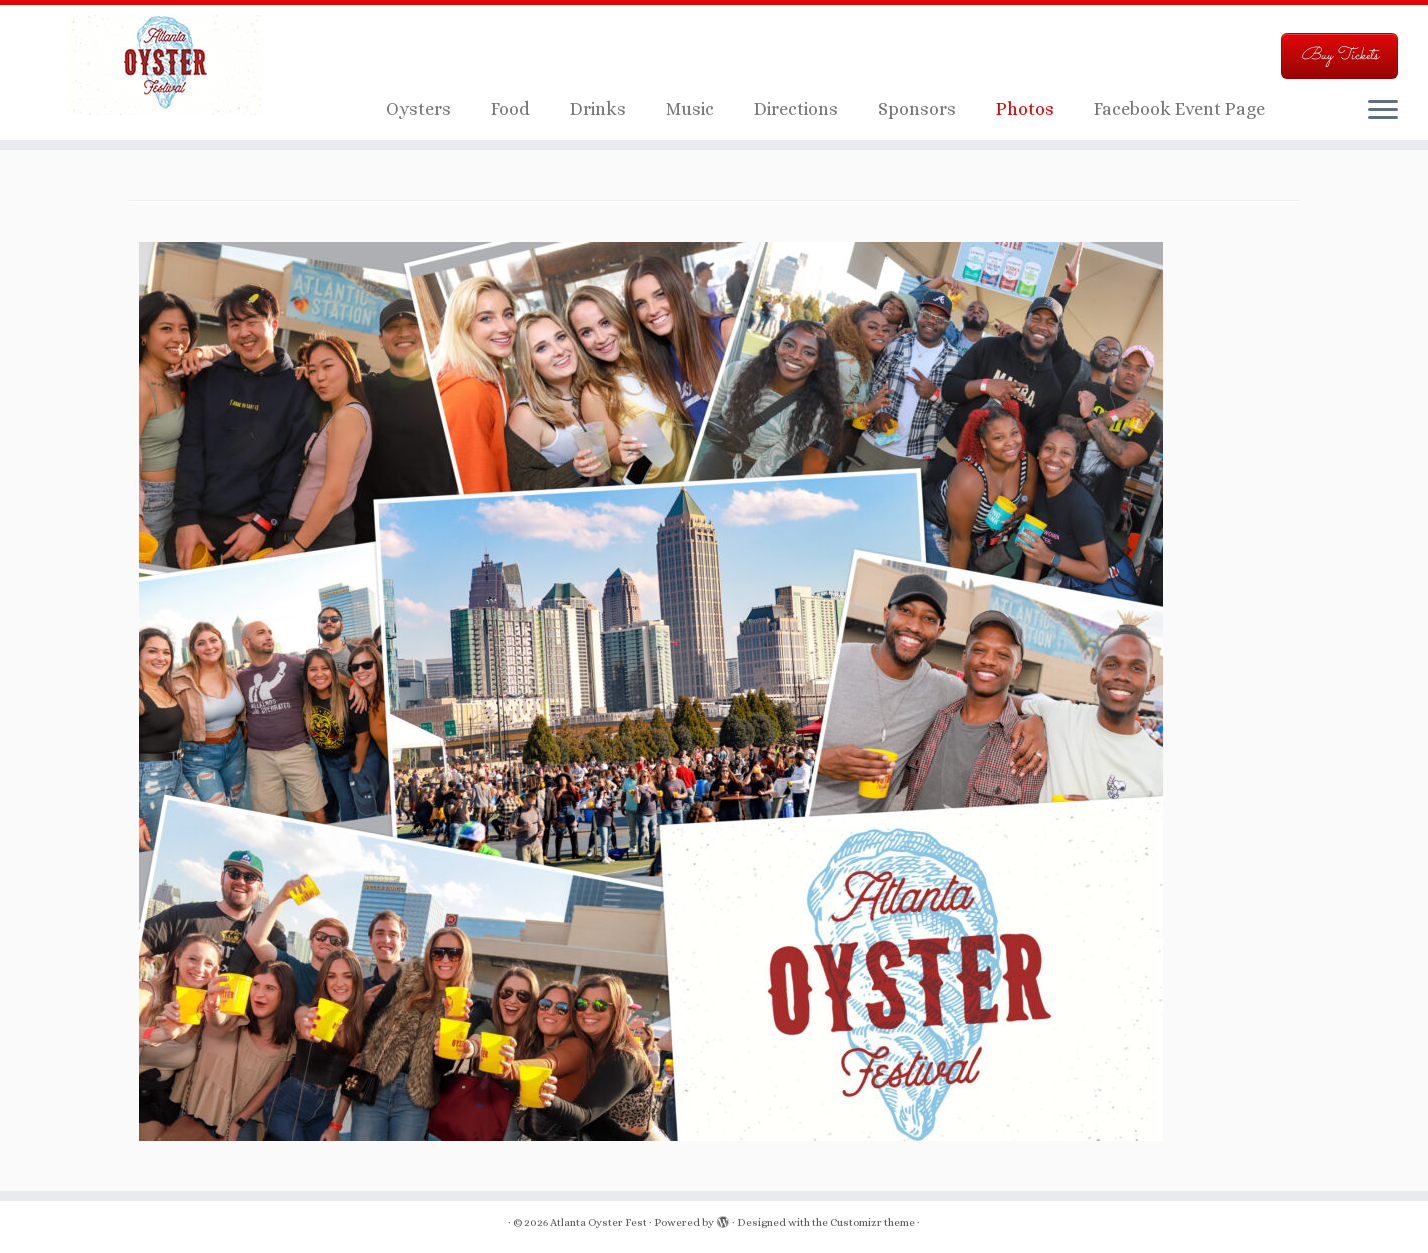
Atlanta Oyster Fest (598, 1222)
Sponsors (917, 109)
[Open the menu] (1383, 111)
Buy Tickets (1339, 55)
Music (690, 109)
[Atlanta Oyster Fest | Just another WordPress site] (165, 65)
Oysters (418, 109)
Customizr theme (872, 1222)
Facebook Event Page (1179, 109)
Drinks (598, 109)
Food (510, 109)
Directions (796, 109)
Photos (1025, 109)
